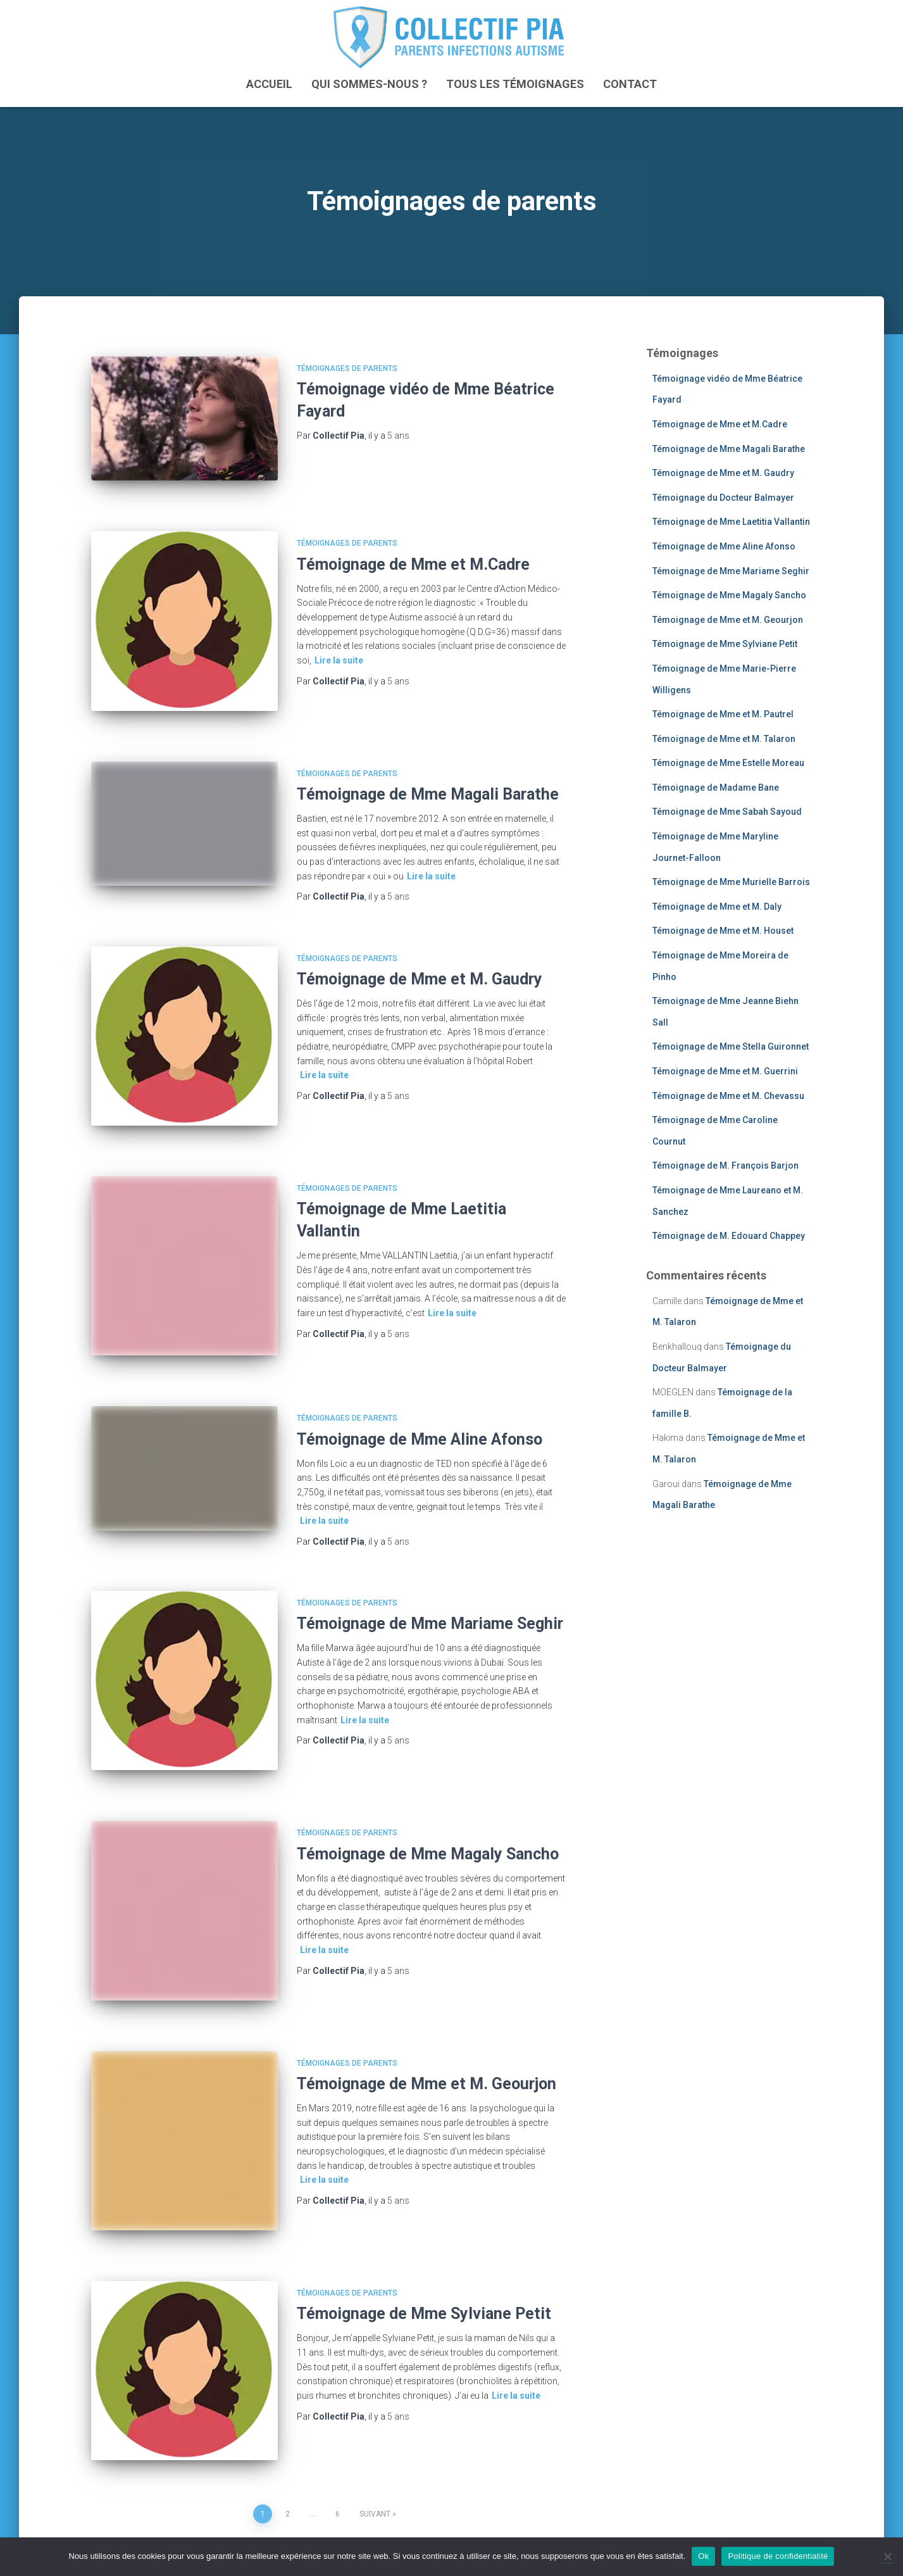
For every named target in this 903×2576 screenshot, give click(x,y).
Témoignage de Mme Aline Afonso (419, 1404)
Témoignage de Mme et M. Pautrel (723, 714)
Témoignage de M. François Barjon (725, 1165)
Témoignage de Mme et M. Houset (723, 931)
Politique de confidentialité (778, 2556)
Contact (630, 83)
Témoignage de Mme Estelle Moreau (728, 763)
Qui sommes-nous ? (369, 83)
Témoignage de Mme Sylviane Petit (424, 2254)
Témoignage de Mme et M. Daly (717, 906)
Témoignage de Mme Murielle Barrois (731, 882)
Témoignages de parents (347, 367)
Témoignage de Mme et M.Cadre (413, 555)
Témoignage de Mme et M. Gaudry (419, 962)
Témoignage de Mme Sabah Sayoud (727, 812)
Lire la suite (338, 651)
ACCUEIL (269, 83)
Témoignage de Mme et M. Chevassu (728, 1095)
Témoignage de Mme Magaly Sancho (428, 1811)
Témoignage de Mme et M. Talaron (723, 738)
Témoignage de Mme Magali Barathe (428, 777)
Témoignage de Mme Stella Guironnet (730, 1046)
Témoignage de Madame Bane (715, 787)
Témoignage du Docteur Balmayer (723, 497)
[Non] (887, 2556)
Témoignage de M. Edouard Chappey (728, 1236)
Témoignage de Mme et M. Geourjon (426, 2032)
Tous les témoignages (515, 83)
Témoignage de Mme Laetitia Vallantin (731, 522)
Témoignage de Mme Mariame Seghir (430, 1589)
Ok (703, 2556)
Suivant (374, 2445)
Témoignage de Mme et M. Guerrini (725, 1071)
